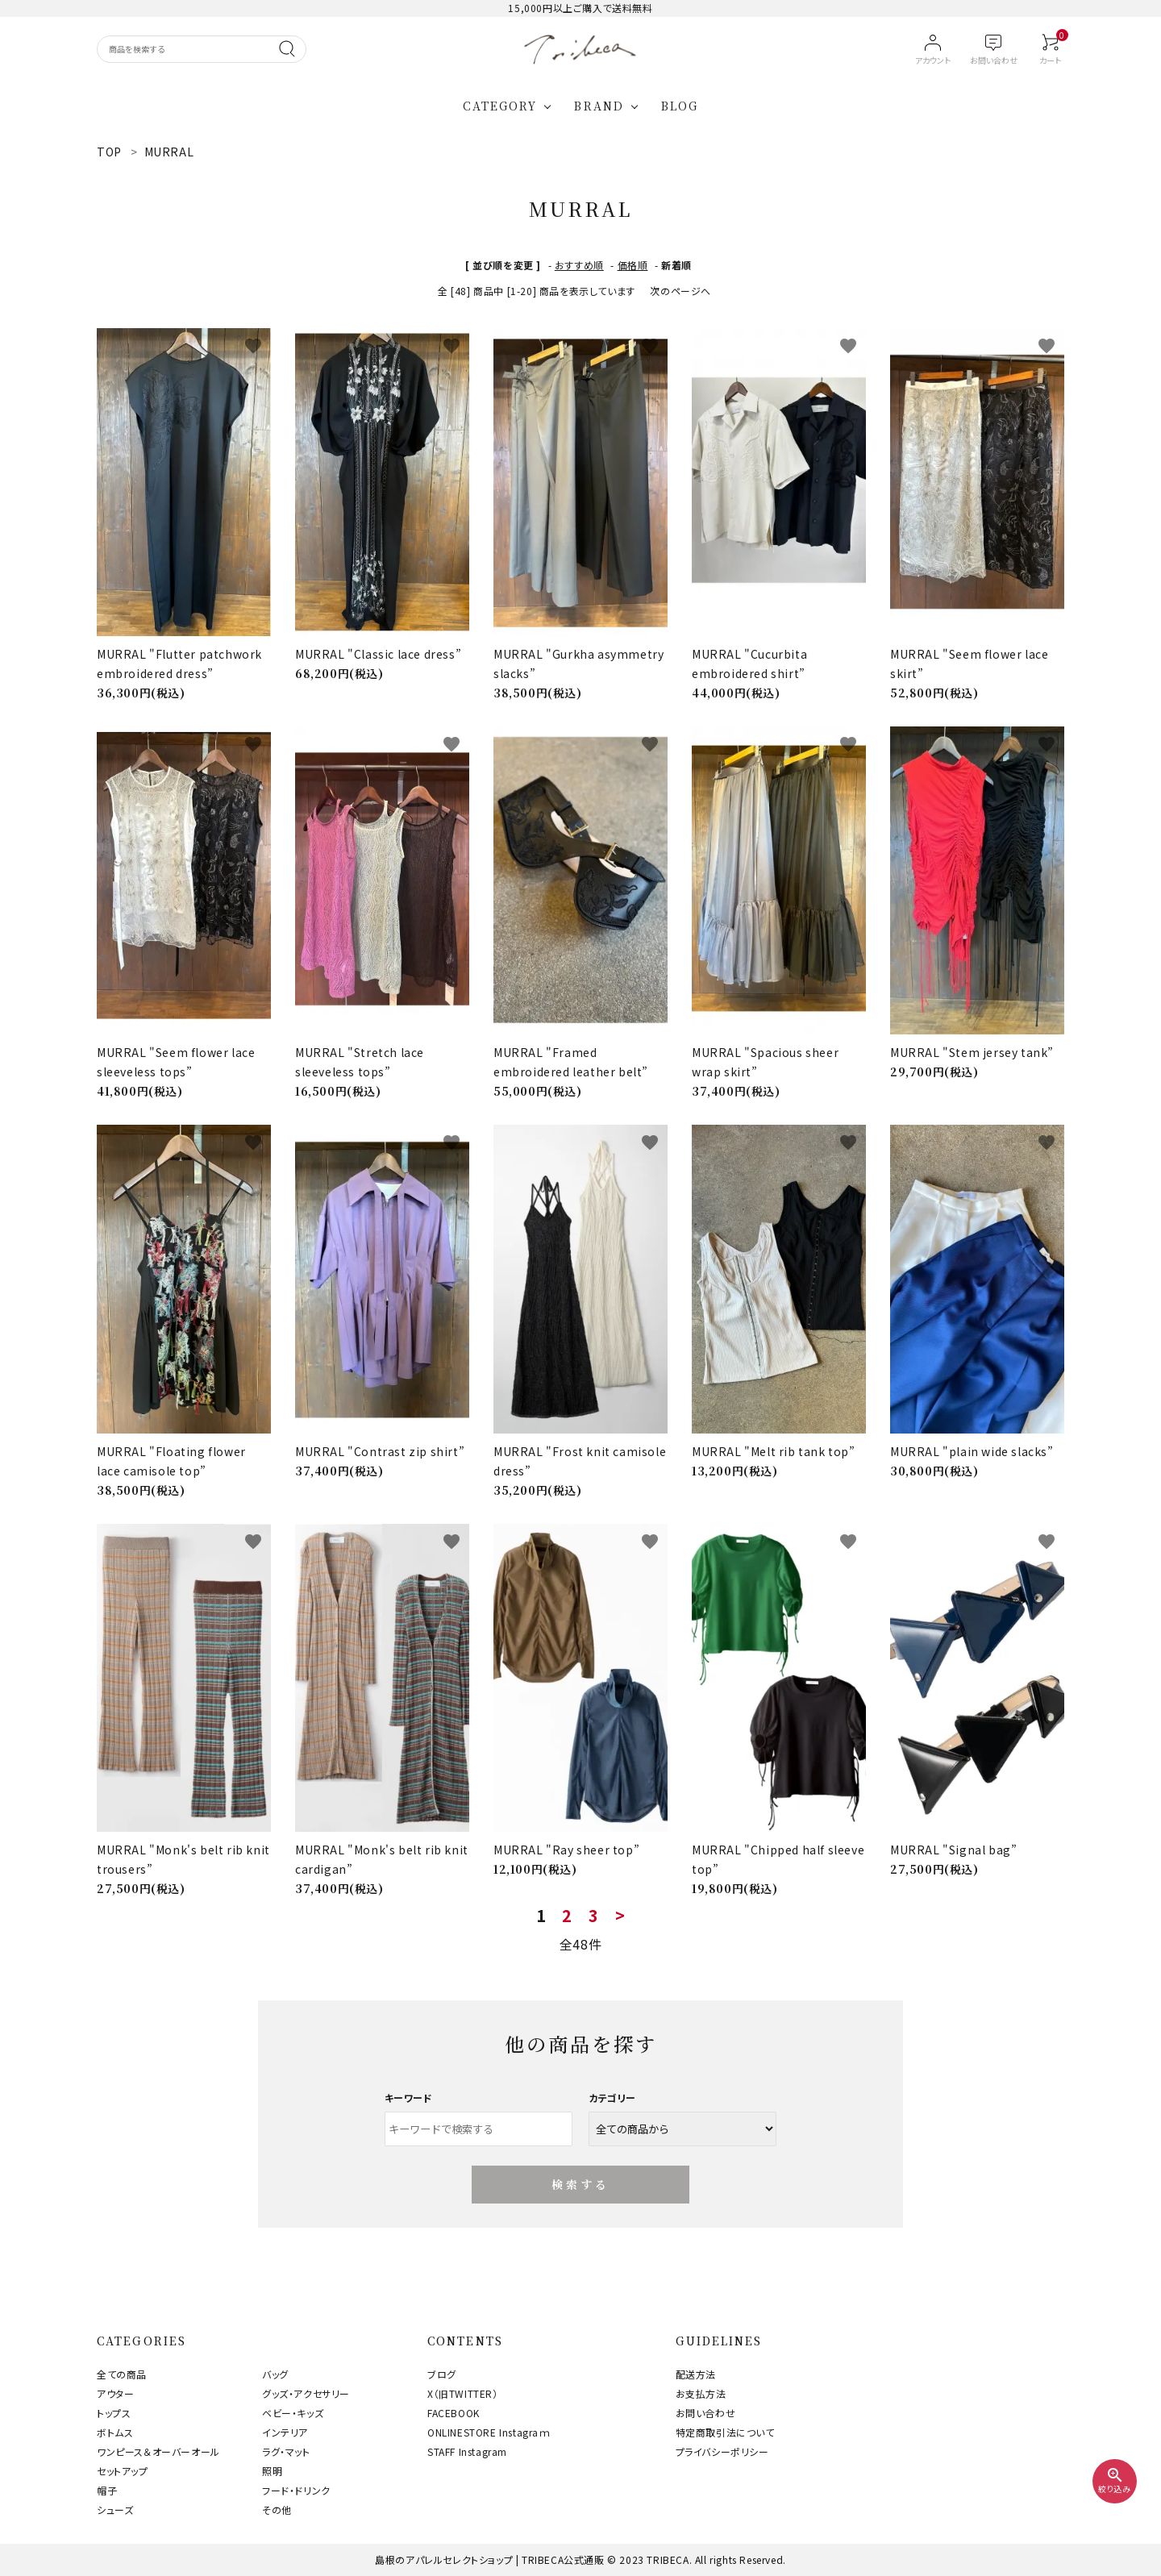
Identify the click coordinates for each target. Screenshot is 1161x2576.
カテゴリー (612, 2097)
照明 (272, 2471)
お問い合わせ (706, 2413)
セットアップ (122, 2471)
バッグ (275, 2374)
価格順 (633, 265)
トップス (114, 2413)
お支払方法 (701, 2393)
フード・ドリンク (296, 2490)
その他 (277, 2509)
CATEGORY (500, 106)
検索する (580, 2184)
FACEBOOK (453, 2413)
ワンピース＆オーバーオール (158, 2451)
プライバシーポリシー (722, 2451)
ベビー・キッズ (292, 2413)
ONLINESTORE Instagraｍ (489, 2432)
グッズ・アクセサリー (306, 2393)
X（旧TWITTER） (462, 2393)
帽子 (107, 2490)
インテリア (285, 2432)
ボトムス (115, 2432)
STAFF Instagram (467, 2451)
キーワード (409, 2097)
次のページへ (680, 291)
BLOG (679, 106)
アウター (115, 2393)
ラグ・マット (286, 2451)
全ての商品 (122, 2374)
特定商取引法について (725, 2432)
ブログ (441, 2374)
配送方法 (696, 2374)
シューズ (115, 2509)
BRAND (599, 106)
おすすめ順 (579, 265)
